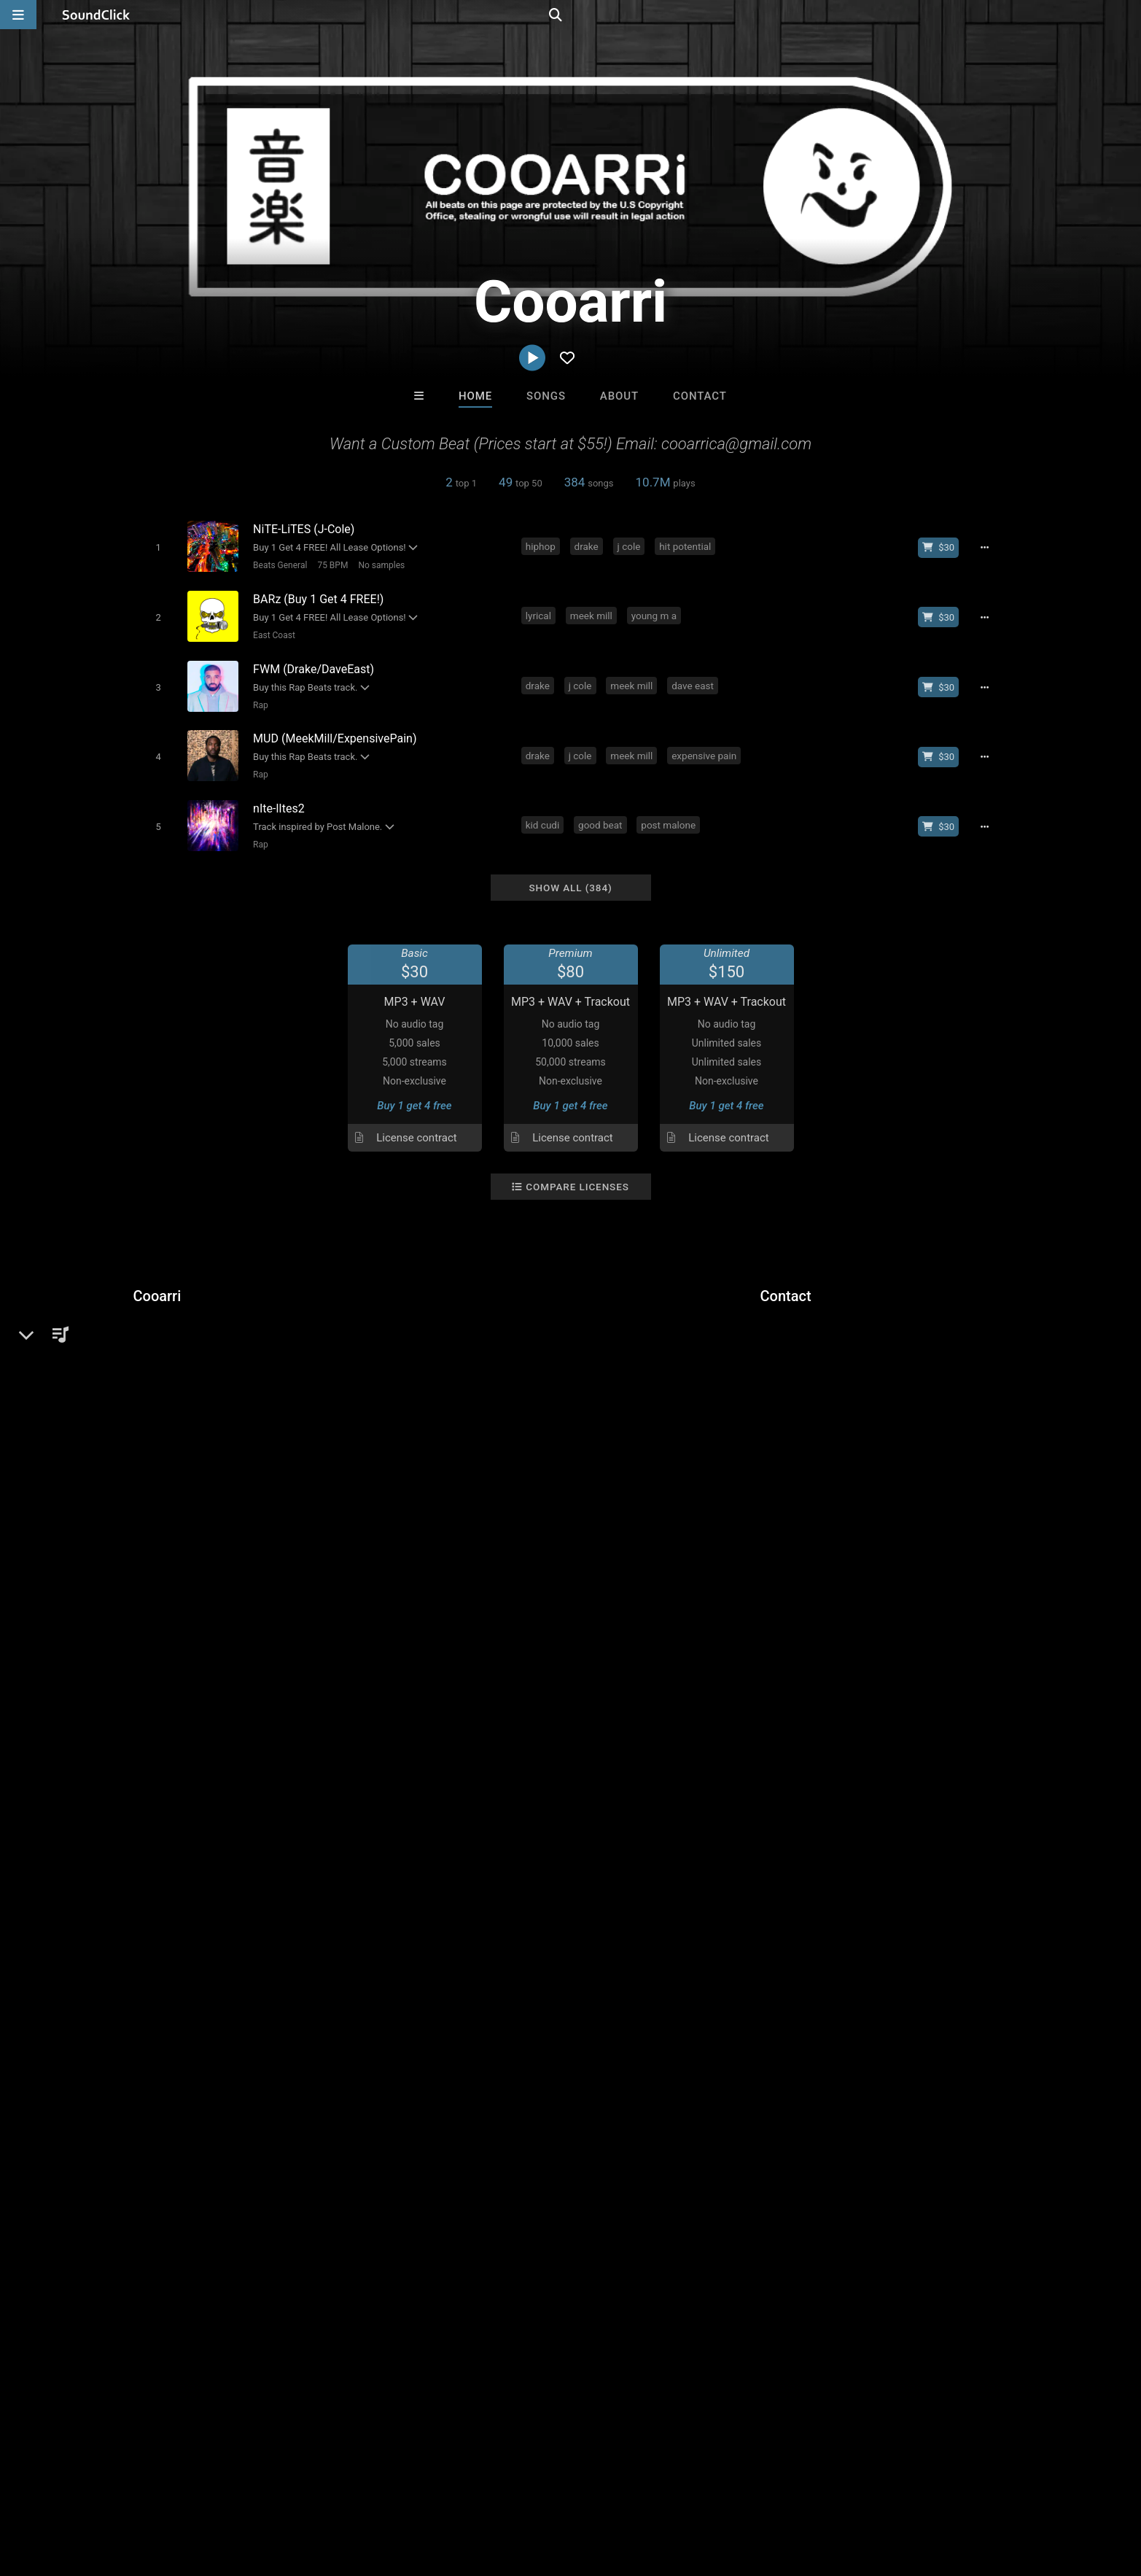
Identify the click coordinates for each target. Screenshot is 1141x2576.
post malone (671, 811)
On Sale (616, 2249)
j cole (631, 545)
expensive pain (706, 744)
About (619, 396)
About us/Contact (153, 2489)
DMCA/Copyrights (294, 2489)
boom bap (459, 1603)
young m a (656, 612)
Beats (171, 1329)
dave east (695, 678)
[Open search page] (1126, 14)
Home (475, 396)
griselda (705, 1603)
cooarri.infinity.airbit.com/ (219, 1385)
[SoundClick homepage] (96, 14)
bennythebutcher (780, 1603)
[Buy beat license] (944, 547)
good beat (603, 811)
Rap (257, 697)
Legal (416, 2489)
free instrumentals (278, 1603)
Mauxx (510, 2170)
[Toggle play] (154, 546)
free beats (195, 1603)
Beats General (277, 564)
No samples (378, 564)
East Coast (271, 631)
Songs (546, 396)
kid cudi (546, 811)
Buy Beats (524, 2249)
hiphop (543, 545)
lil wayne (359, 1603)
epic (146, 1603)
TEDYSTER (751, 2170)
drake (589, 545)
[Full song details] (990, 547)
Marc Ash (389, 2170)
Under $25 (706, 2249)
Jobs (223, 2489)
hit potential (688, 545)
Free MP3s (434, 2249)
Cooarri (157, 1279)
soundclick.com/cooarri (214, 1364)
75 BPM (329, 564)
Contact (700, 396)
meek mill (594, 612)
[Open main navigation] (18, 14)
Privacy (372, 2489)
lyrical (541, 612)
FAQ (85, 2489)
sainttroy (630, 2170)
